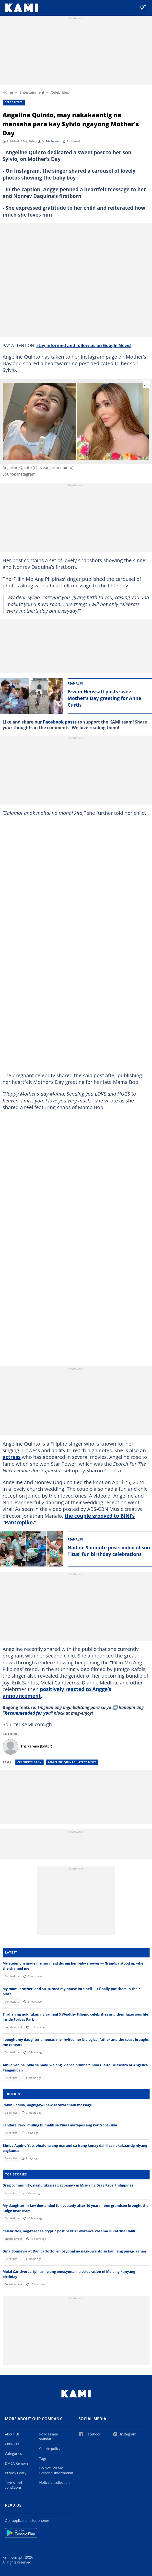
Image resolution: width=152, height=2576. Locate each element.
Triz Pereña (52, 141)
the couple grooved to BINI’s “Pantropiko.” (69, 1519)
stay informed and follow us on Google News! (83, 345)
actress (12, 1456)
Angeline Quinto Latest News (72, 1762)
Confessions (12, 1976)
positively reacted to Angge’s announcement (57, 1692)
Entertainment (32, 92)
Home (8, 92)
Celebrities (60, 92)
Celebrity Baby (29, 1762)
